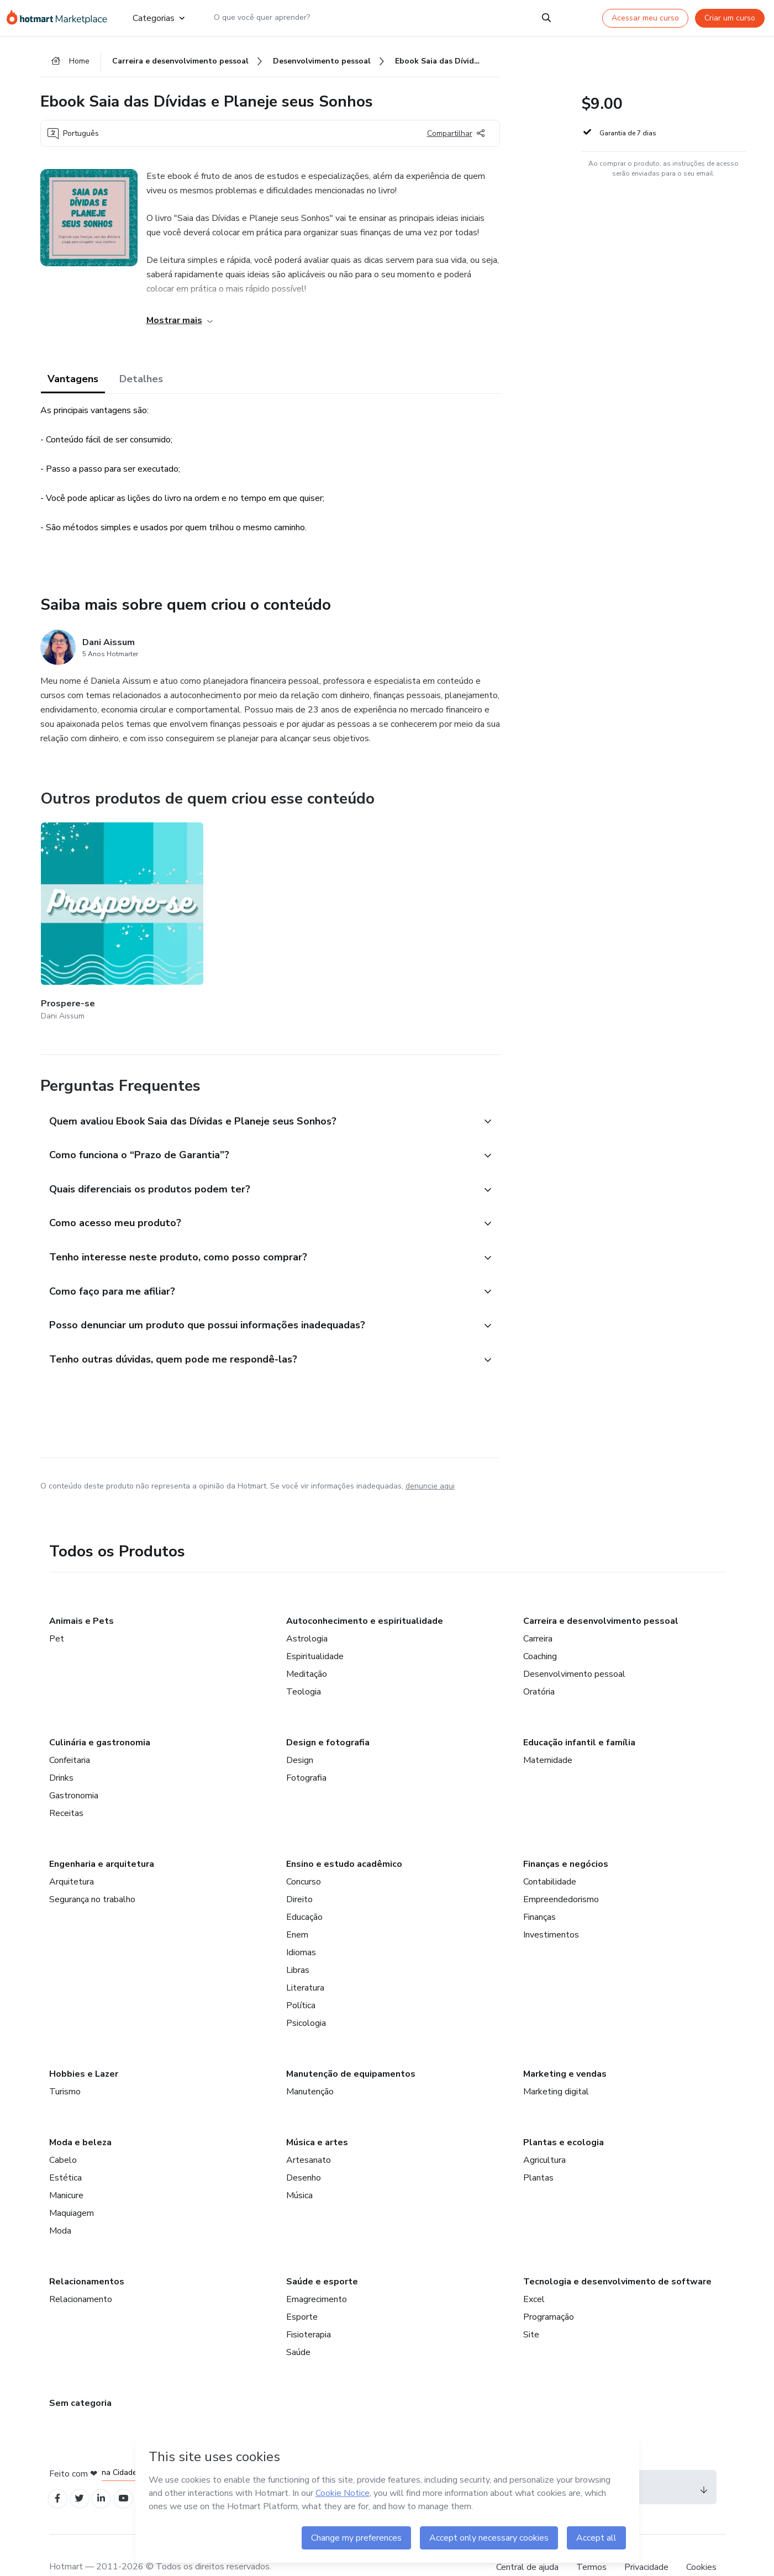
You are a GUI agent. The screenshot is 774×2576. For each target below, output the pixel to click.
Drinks (61, 1751)
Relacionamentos (86, 2254)
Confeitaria (69, 1733)
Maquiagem (71, 2186)
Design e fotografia (328, 1715)
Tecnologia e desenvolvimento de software (617, 2254)
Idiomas (301, 1925)
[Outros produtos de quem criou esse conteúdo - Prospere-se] (101, 905)
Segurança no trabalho (92, 1872)
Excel (534, 2272)
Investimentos (551, 1908)
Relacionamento (80, 2272)
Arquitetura (71, 1855)
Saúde (298, 2325)
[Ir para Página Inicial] (60, 18)
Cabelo (63, 2133)
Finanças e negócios (565, 1837)
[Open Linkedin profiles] (107, 2473)
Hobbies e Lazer (83, 2047)
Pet (56, 1612)
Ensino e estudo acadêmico (344, 1837)
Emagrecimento (316, 2272)
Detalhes (141, 382)
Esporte (302, 2290)
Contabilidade (549, 1855)
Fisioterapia (308, 2307)
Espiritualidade (315, 1629)
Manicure (66, 2168)
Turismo (65, 2064)
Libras (297, 1943)
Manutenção (310, 2064)
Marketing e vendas (565, 2047)
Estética (65, 2151)
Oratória (539, 1665)
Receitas (66, 1786)
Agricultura (544, 2133)
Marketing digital (556, 2064)
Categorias (158, 18)
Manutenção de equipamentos (350, 2047)
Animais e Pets (81, 1594)
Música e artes (317, 2115)
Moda (60, 2204)
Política (300, 1978)
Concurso (303, 1855)
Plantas (538, 2151)
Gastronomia (73, 1768)
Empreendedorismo (561, 1872)
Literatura (305, 1961)
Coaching (540, 1629)
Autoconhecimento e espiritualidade (364, 1594)
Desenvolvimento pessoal (574, 1647)
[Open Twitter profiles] (83, 2473)
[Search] (546, 18)
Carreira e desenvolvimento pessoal (600, 1594)
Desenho (303, 2151)
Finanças (539, 1890)
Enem (297, 1908)
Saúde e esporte (322, 2254)
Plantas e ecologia (563, 2115)
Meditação (306, 1647)
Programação (548, 2290)
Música (299, 2168)
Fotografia (306, 1751)
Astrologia (307, 1612)
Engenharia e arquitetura (101, 1837)
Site (531, 2307)
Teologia (303, 1665)
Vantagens (73, 382)
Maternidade (547, 1733)
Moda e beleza (80, 2115)
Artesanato (308, 2133)
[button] (258, 1084)
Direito (299, 1872)
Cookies (701, 2542)
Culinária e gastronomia (99, 1715)
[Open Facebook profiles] (59, 2473)
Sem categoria (80, 2376)
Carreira (537, 1612)
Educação (304, 1890)
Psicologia (306, 1996)
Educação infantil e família (579, 1715)
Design (299, 1733)
